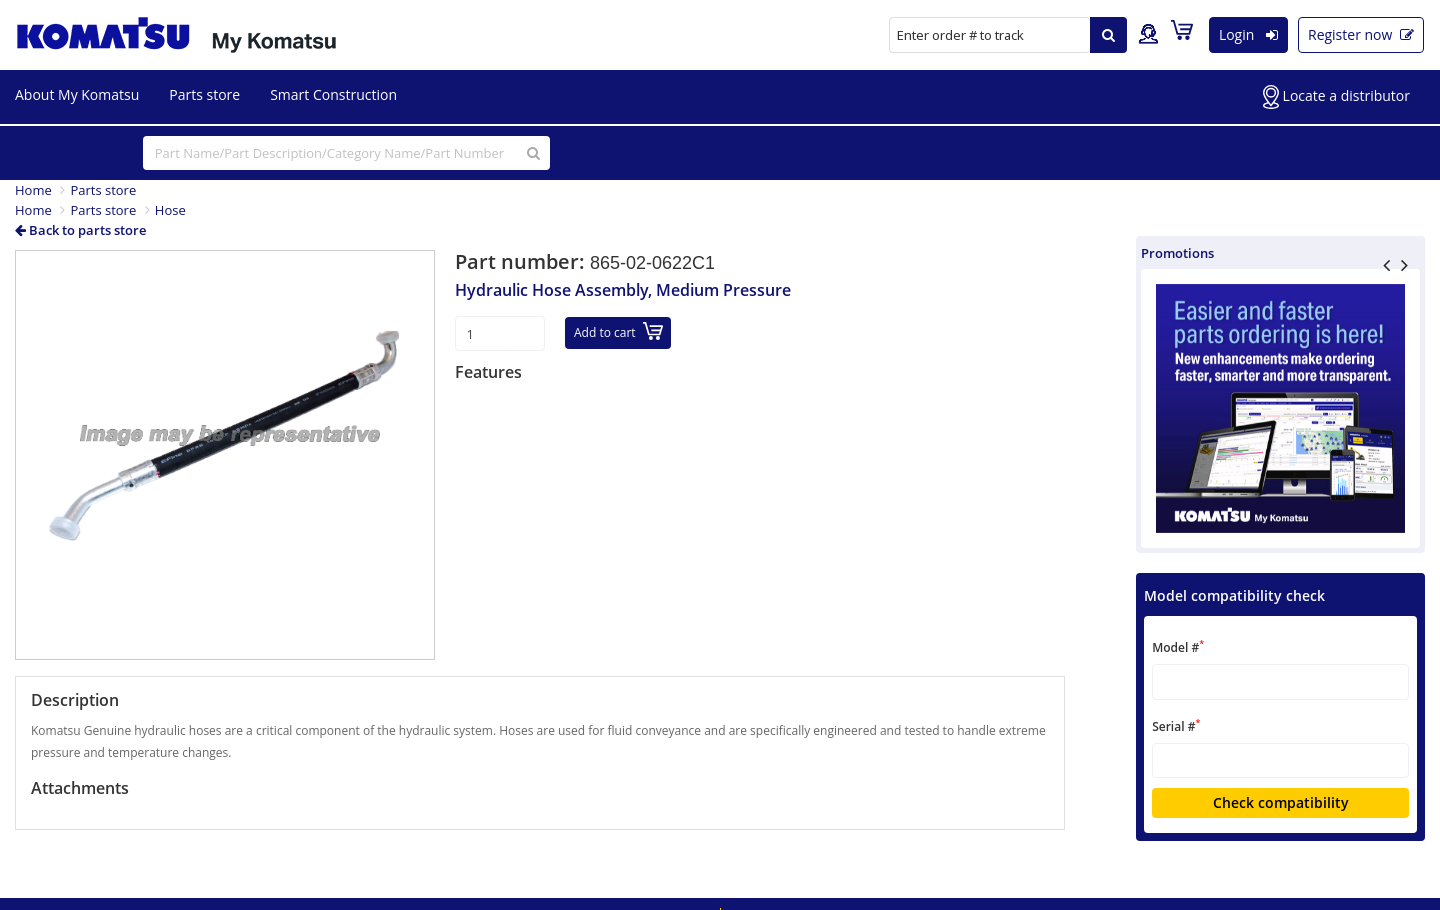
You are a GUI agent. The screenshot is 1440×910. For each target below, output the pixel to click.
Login (1248, 34)
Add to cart (618, 331)
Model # (1178, 646)
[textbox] (1280, 681)
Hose (170, 210)
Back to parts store (80, 230)
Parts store (204, 94)
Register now (1361, 34)
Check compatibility (1281, 802)
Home (33, 190)
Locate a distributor (1336, 97)
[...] (346, 153)
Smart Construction (333, 94)
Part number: (522, 261)
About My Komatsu (77, 94)
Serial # (1176, 725)
